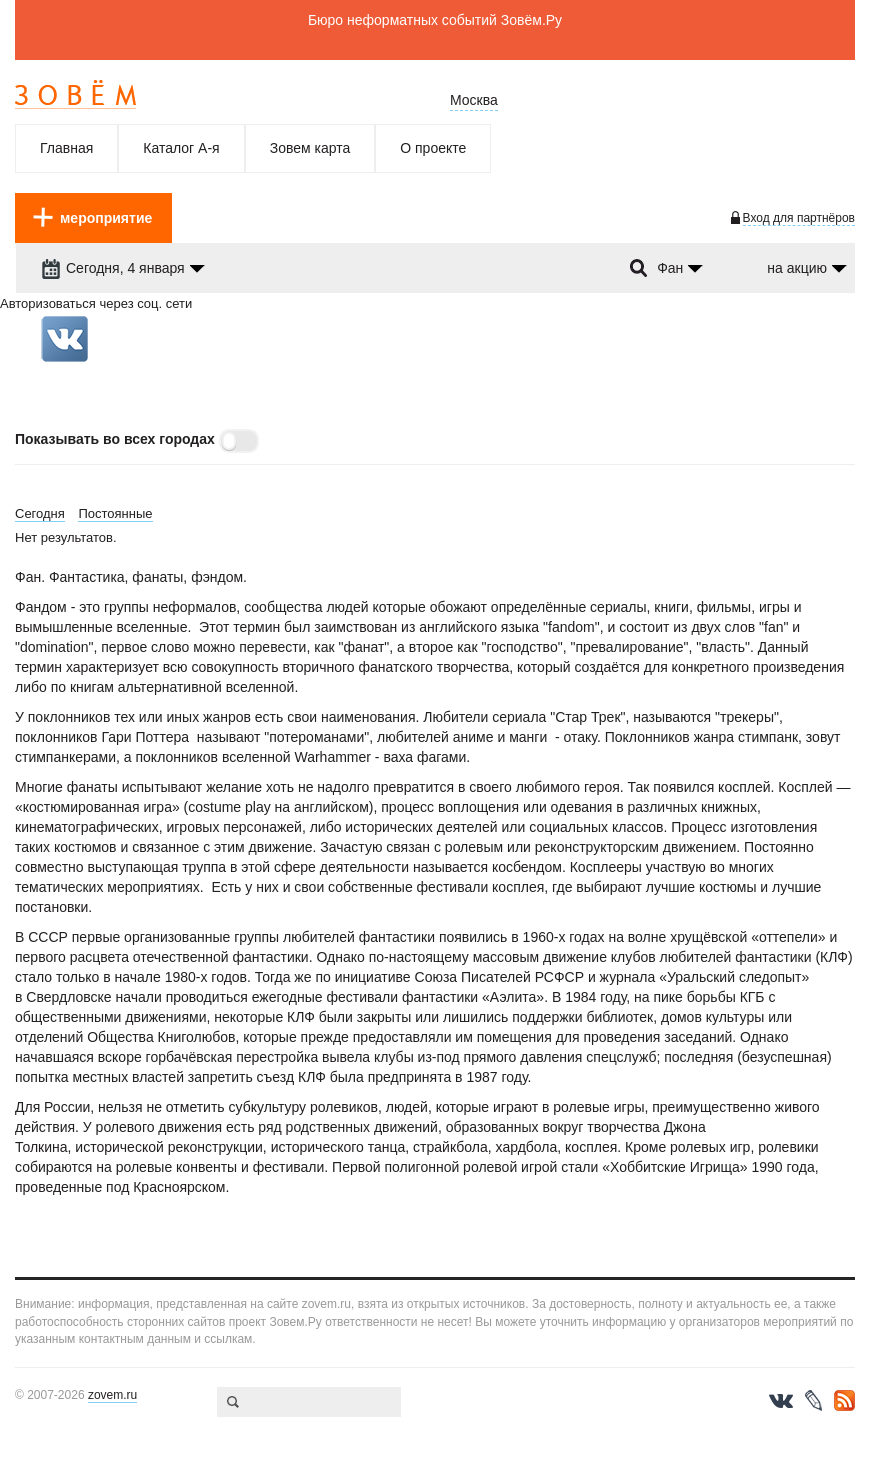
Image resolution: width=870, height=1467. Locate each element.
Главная (66, 148)
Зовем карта (310, 148)
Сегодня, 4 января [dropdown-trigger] (113, 268)
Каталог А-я (181, 148)
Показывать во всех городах (115, 439)
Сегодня (40, 513)
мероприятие (106, 218)
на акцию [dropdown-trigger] (797, 268)
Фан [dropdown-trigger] (670, 268)
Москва (474, 100)
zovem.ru (112, 1395)
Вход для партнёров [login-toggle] (799, 218)
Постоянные (115, 513)
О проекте (433, 148)
